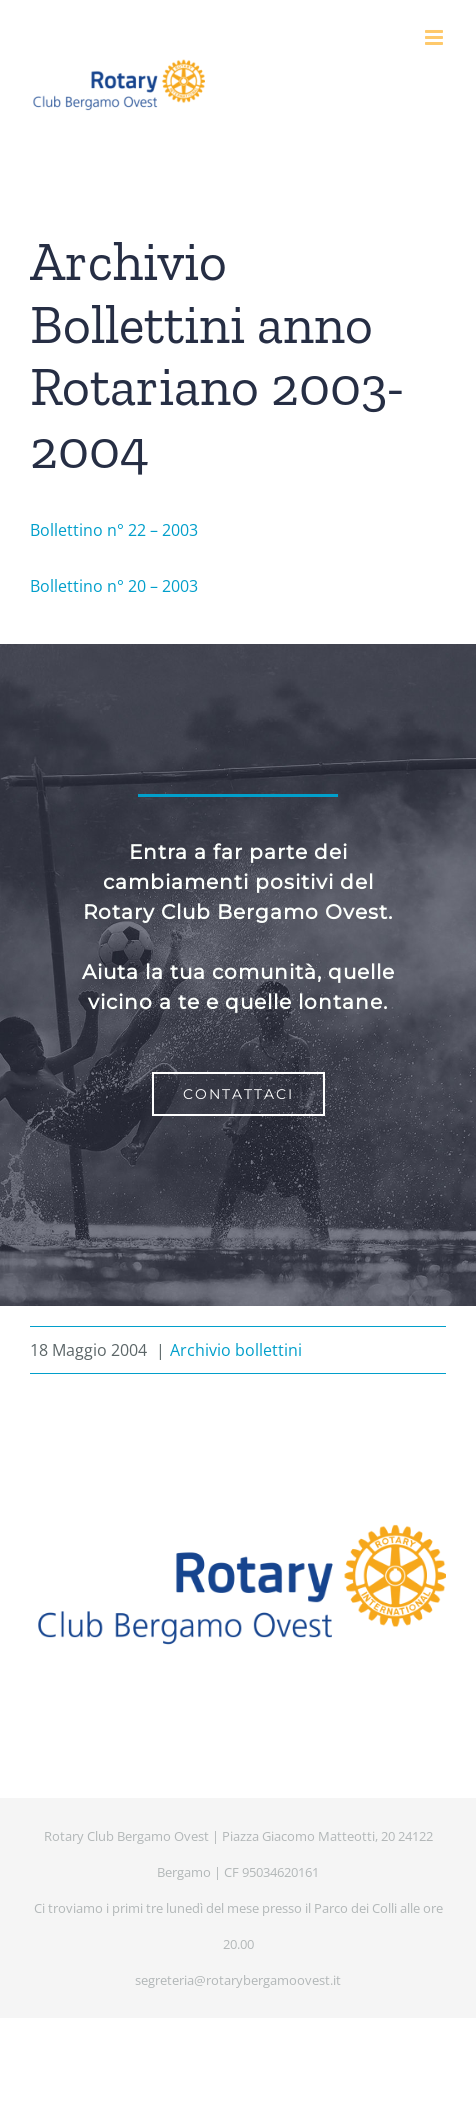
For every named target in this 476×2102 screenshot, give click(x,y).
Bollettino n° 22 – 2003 (114, 530)
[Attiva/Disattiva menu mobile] (435, 37)
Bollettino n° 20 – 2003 (114, 586)
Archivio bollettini (236, 1350)
